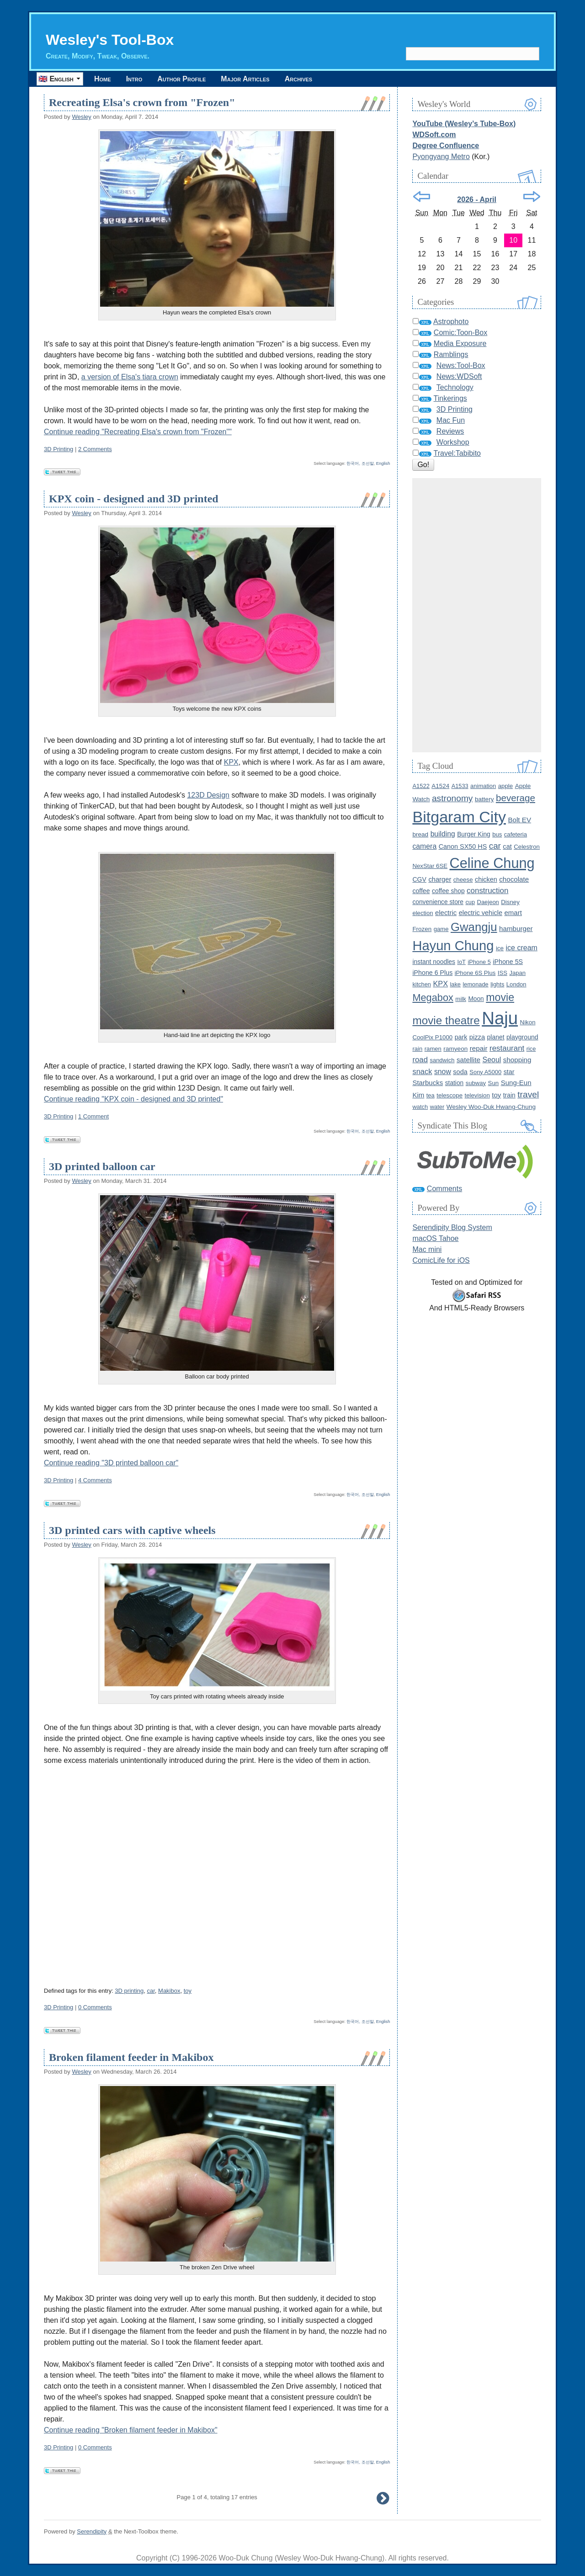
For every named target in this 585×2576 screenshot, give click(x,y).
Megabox (432, 997)
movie (500, 997)
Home (102, 79)
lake (455, 984)
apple (505, 785)
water (437, 1106)
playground (522, 1037)
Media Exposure (460, 343)
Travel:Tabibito (457, 453)
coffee (421, 890)
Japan (517, 972)
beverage (515, 798)
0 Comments (95, 2007)
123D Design (208, 795)
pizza (477, 1037)
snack (422, 1071)
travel (528, 1094)
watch (420, 1106)
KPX (231, 762)
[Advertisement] (476, 615)
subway (476, 1083)
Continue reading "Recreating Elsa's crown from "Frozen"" (138, 432)
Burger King (473, 834)
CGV (419, 879)
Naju (500, 1018)
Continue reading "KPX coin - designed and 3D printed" (133, 1099)
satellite (468, 1060)
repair (479, 1048)
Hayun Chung (453, 945)
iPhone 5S (508, 961)
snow (442, 1071)
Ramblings (451, 354)
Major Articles (245, 79)
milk (460, 998)
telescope (449, 1095)
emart (512, 912)
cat (507, 846)
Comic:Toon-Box (460, 332)
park (461, 1037)
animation (483, 785)
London (516, 984)
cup (470, 902)
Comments (444, 1188)
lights (497, 984)
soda (460, 1071)
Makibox (169, 1990)
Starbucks (427, 1082)
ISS (502, 972)
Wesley (81, 116)
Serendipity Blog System (452, 1227)
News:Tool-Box (460, 365)
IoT (461, 961)
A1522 (420, 785)
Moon (476, 998)
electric (446, 912)
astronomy (452, 798)
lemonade (475, 984)
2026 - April (476, 199)
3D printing (129, 1990)
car (150, 1990)
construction (487, 890)
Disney (510, 902)
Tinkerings (450, 398)
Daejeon (488, 902)
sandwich (442, 1060)
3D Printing (58, 449)
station (454, 1083)
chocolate (514, 879)
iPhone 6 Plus (432, 972)
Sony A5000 (485, 1072)
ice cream (521, 948)
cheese (463, 879)
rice (531, 1048)
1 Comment (93, 1116)
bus (497, 834)
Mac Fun (450, 420)
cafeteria (515, 834)
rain (417, 1048)
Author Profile (181, 79)
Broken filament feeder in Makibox (131, 2057)
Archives (298, 79)
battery (484, 799)
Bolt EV (519, 820)
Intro (134, 79)
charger (439, 879)
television (476, 1095)
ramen (433, 1048)
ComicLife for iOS (440, 1260)
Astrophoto (450, 321)
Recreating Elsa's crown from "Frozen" (142, 102)
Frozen (421, 929)
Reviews (450, 431)
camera (424, 846)
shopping (517, 1060)
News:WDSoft (459, 376)
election (422, 913)
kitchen (421, 984)
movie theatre (445, 1020)
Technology (454, 387)
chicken (486, 879)
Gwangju (474, 927)
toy (187, 1990)
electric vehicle (480, 912)
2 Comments (95, 449)
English (383, 463)
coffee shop (448, 890)
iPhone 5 (479, 961)
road (420, 1059)
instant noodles (433, 961)
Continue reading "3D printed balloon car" (111, 1463)
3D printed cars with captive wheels (132, 1530)
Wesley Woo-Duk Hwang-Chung (491, 1106)
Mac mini (426, 1249)
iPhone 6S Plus (475, 972)
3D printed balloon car (102, 1166)
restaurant (506, 1048)
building (443, 834)
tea (430, 1095)
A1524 (440, 785)
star (509, 1071)
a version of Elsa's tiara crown (129, 377)
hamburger (515, 928)
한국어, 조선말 (359, 463)
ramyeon (455, 1048)
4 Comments (95, 1480)
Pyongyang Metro (440, 156)
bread (420, 834)
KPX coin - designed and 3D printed (133, 499)
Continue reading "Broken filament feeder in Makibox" (131, 2430)
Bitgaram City (459, 816)
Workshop (452, 442)
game (441, 929)
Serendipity (91, 2531)
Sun (493, 1083)
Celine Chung (492, 863)
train (509, 1095)
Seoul (491, 1060)
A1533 (460, 785)
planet (496, 1037)
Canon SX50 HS (463, 846)
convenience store (437, 902)
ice (500, 948)
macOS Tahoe (435, 1238)
